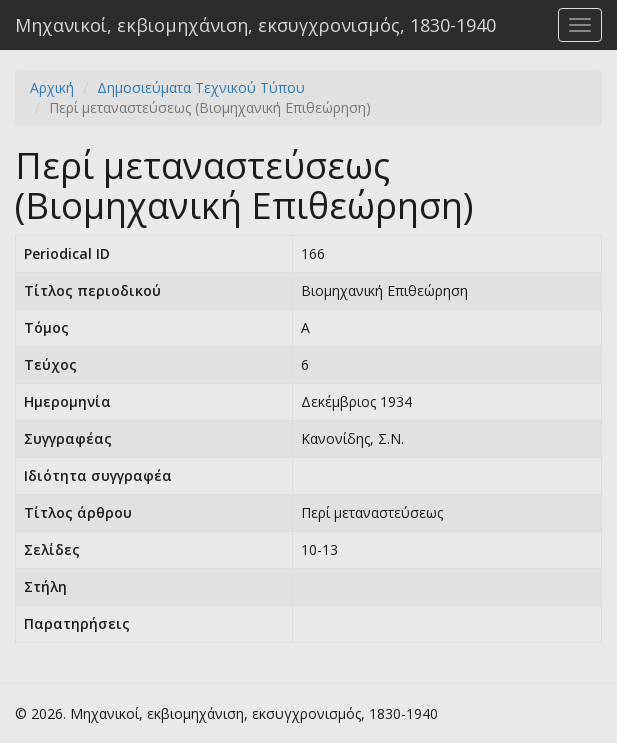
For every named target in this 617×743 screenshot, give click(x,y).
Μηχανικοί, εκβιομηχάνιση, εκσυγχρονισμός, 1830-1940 (255, 25)
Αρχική (52, 87)
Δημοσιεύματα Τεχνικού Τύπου (201, 87)
